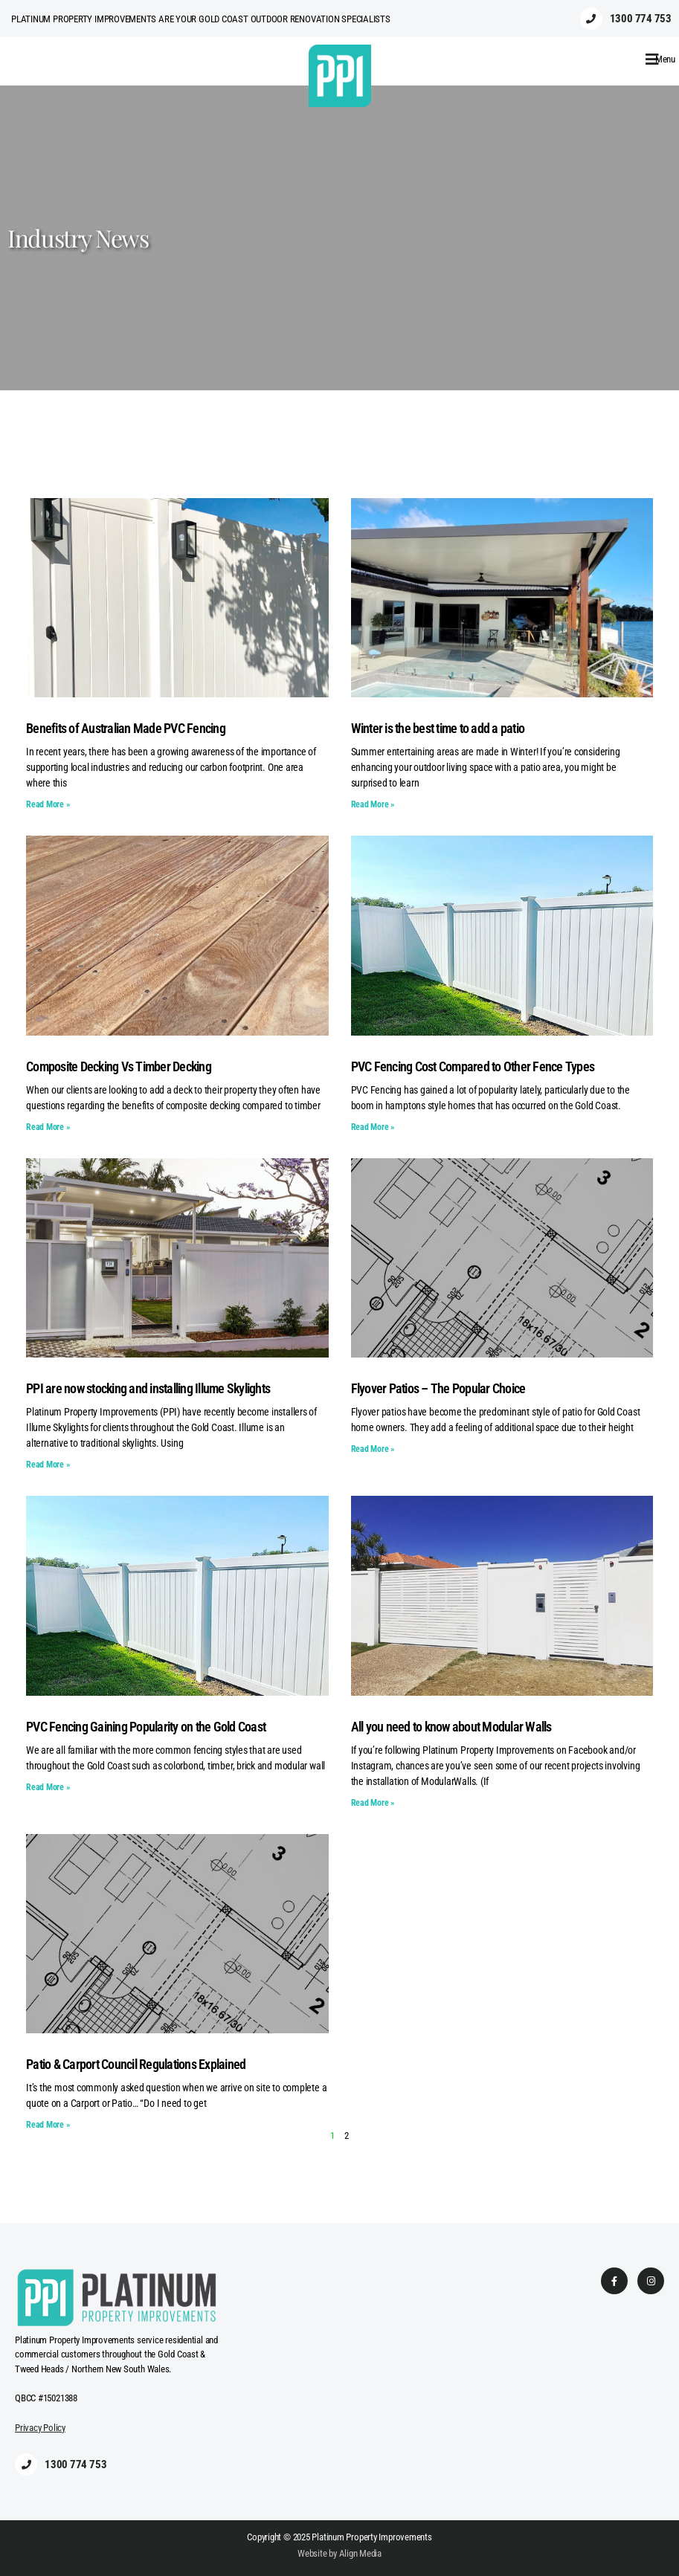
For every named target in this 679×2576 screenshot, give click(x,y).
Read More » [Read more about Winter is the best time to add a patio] (373, 804)
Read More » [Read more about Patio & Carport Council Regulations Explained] (48, 2125)
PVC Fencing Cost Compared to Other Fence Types (473, 1066)
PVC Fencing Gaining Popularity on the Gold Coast (146, 1726)
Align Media (360, 2553)
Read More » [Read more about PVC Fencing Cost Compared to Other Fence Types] (373, 1127)
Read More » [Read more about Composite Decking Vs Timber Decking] (48, 1127)
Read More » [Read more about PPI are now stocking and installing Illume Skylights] (48, 1464)
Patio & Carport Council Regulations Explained (135, 2064)
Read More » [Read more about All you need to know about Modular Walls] (373, 1803)
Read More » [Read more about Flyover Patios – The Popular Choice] (373, 1449)
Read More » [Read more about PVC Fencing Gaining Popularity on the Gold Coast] (48, 1787)
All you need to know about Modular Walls (451, 1726)
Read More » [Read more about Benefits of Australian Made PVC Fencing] (48, 804)
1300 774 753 (641, 18)
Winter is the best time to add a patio (438, 728)
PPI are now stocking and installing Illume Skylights (148, 1388)
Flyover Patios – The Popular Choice (438, 1388)
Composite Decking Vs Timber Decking (118, 1066)
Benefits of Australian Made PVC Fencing (125, 728)
